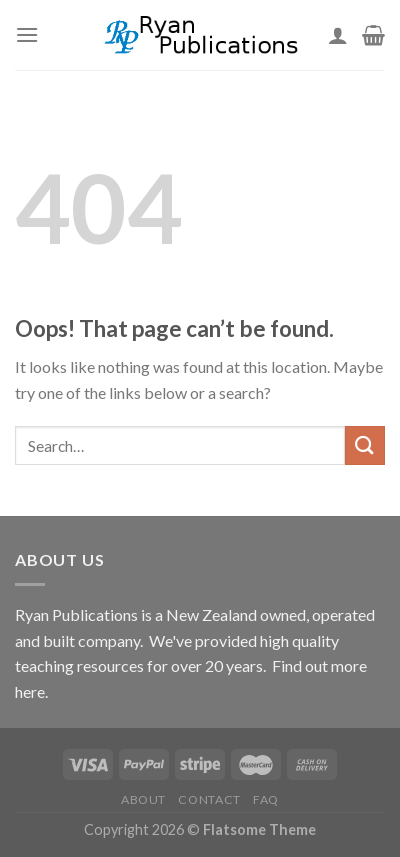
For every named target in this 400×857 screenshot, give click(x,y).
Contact (209, 799)
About (143, 799)
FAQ (266, 799)
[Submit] (365, 445)
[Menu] (27, 34)
